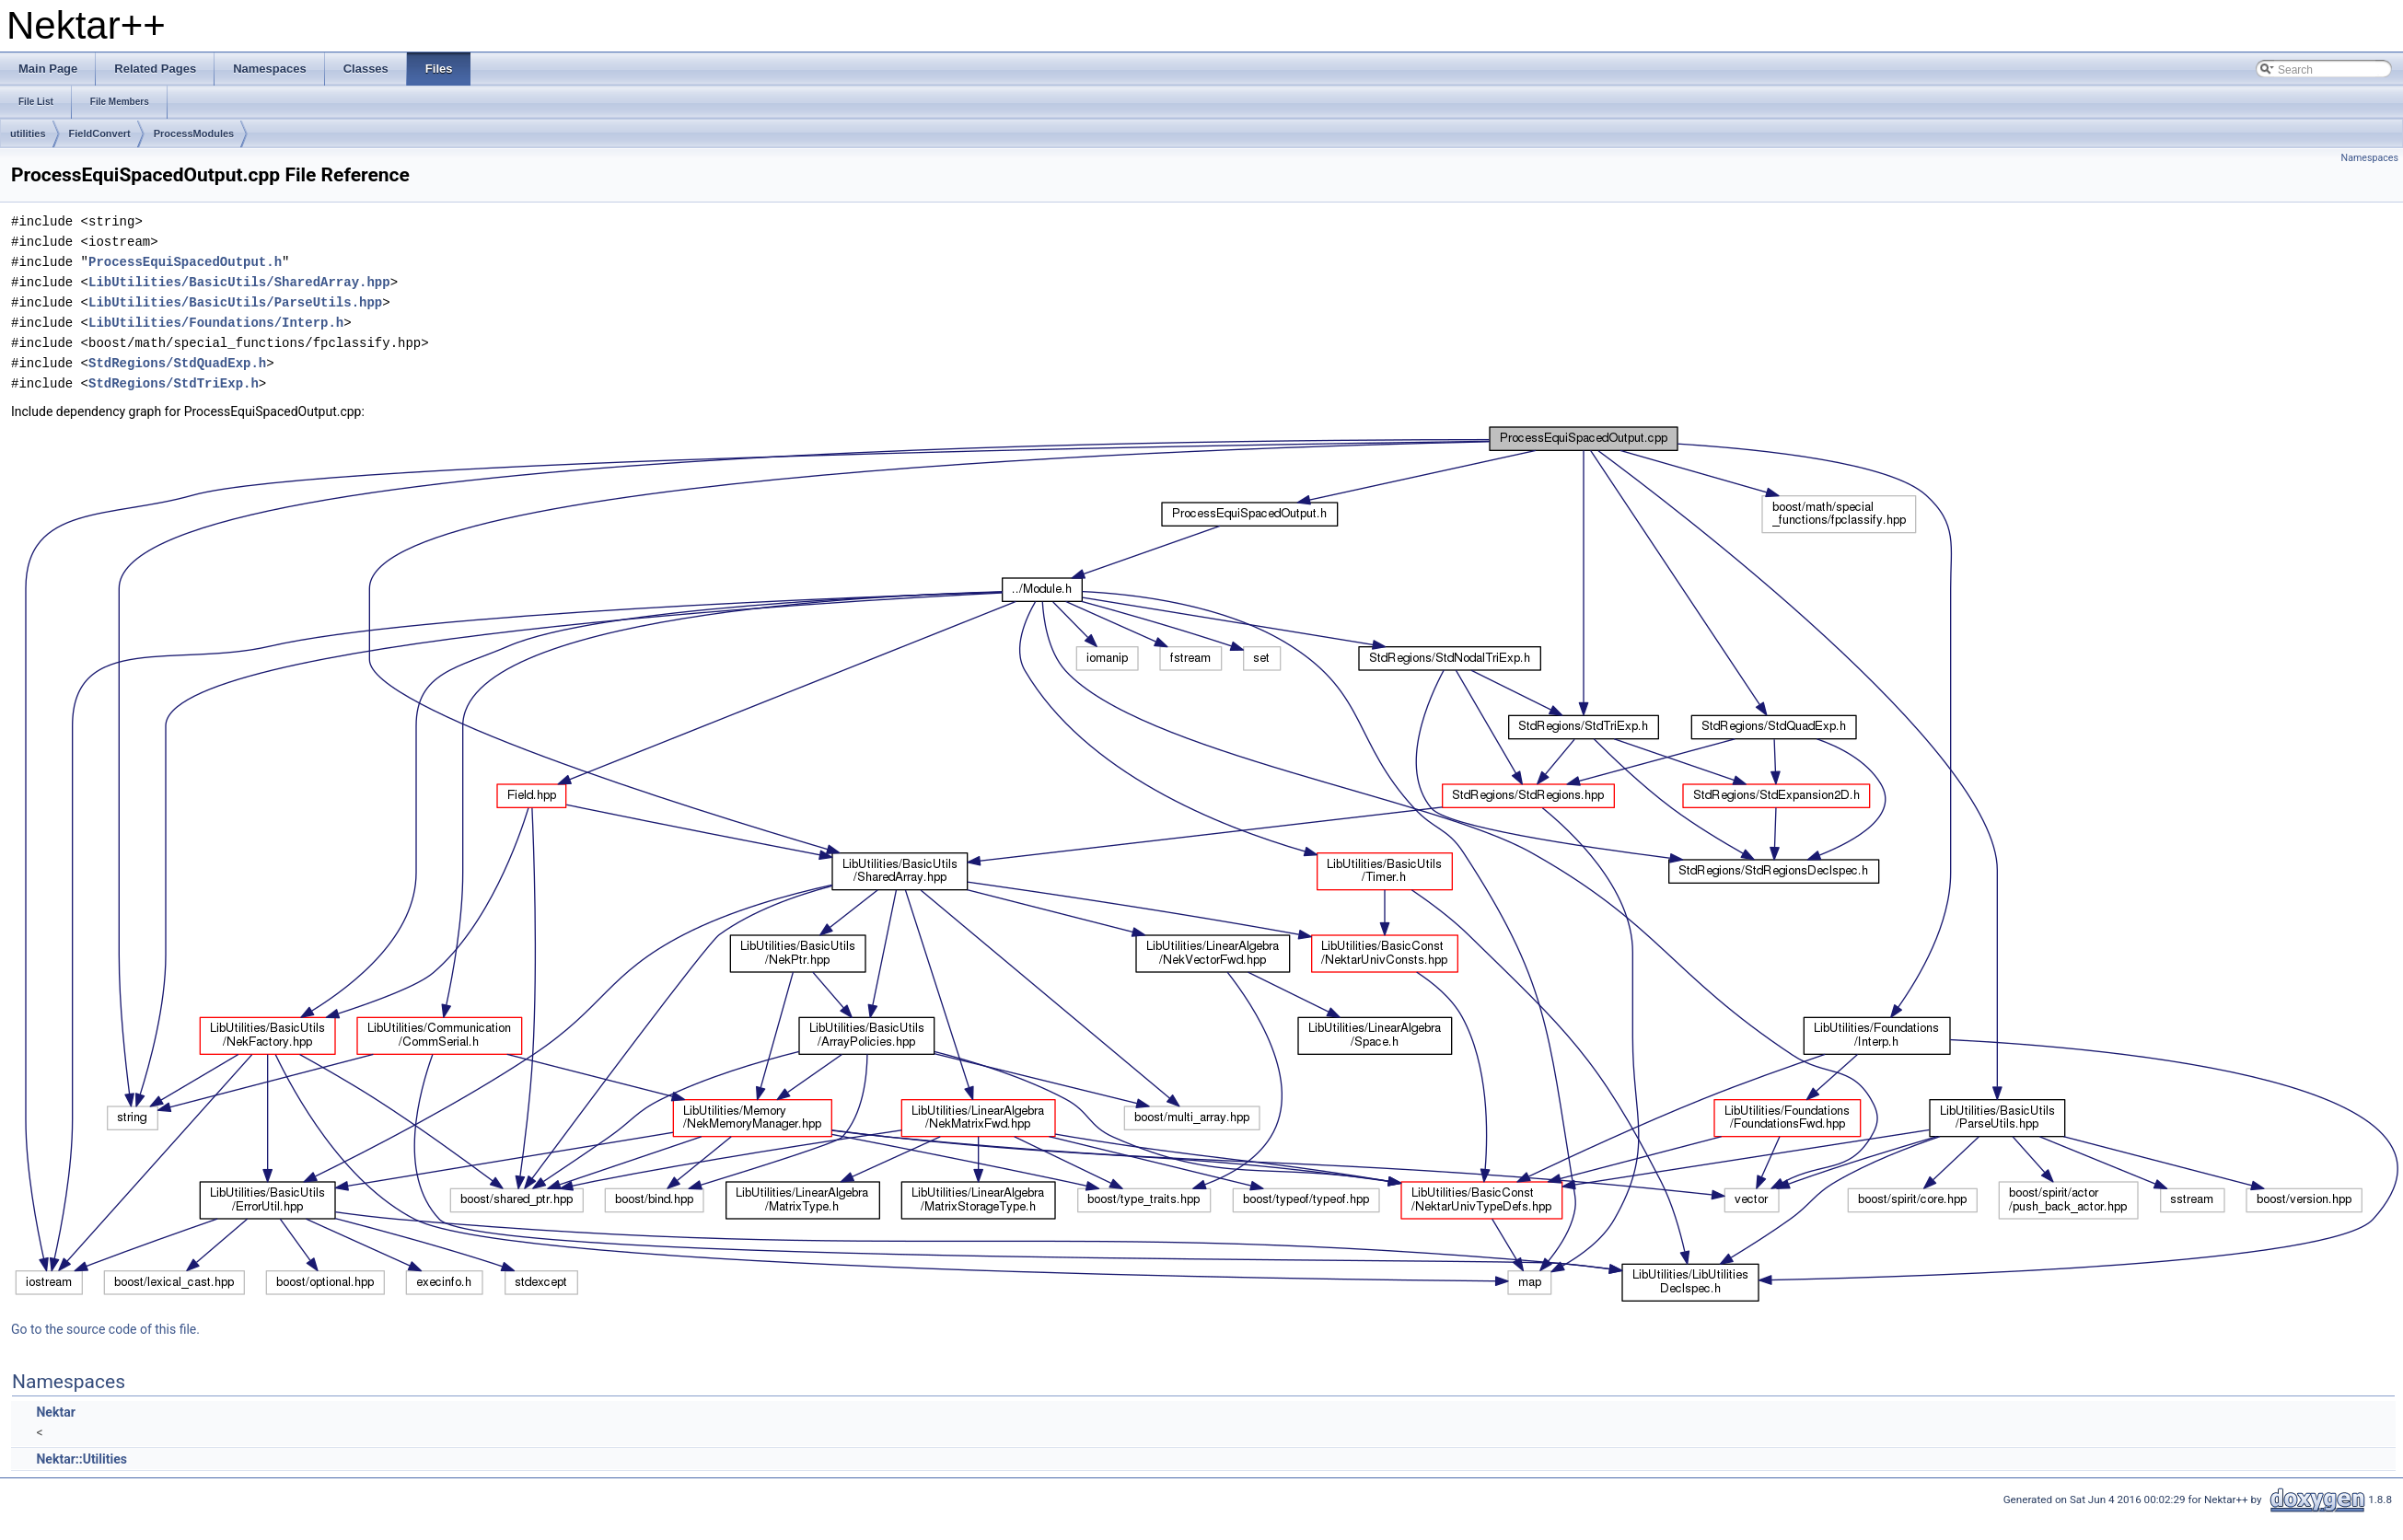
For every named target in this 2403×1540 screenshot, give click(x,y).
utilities (28, 133)
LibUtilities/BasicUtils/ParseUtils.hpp (235, 302)
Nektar (55, 1412)
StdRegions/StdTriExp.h (173, 383)
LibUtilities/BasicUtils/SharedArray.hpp (239, 282)
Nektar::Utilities (81, 1459)
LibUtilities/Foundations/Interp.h (215, 322)
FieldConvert (100, 133)
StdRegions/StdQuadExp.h (177, 363)
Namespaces (2369, 158)
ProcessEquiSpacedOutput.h (185, 262)
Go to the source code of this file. (105, 1329)
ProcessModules (194, 133)
